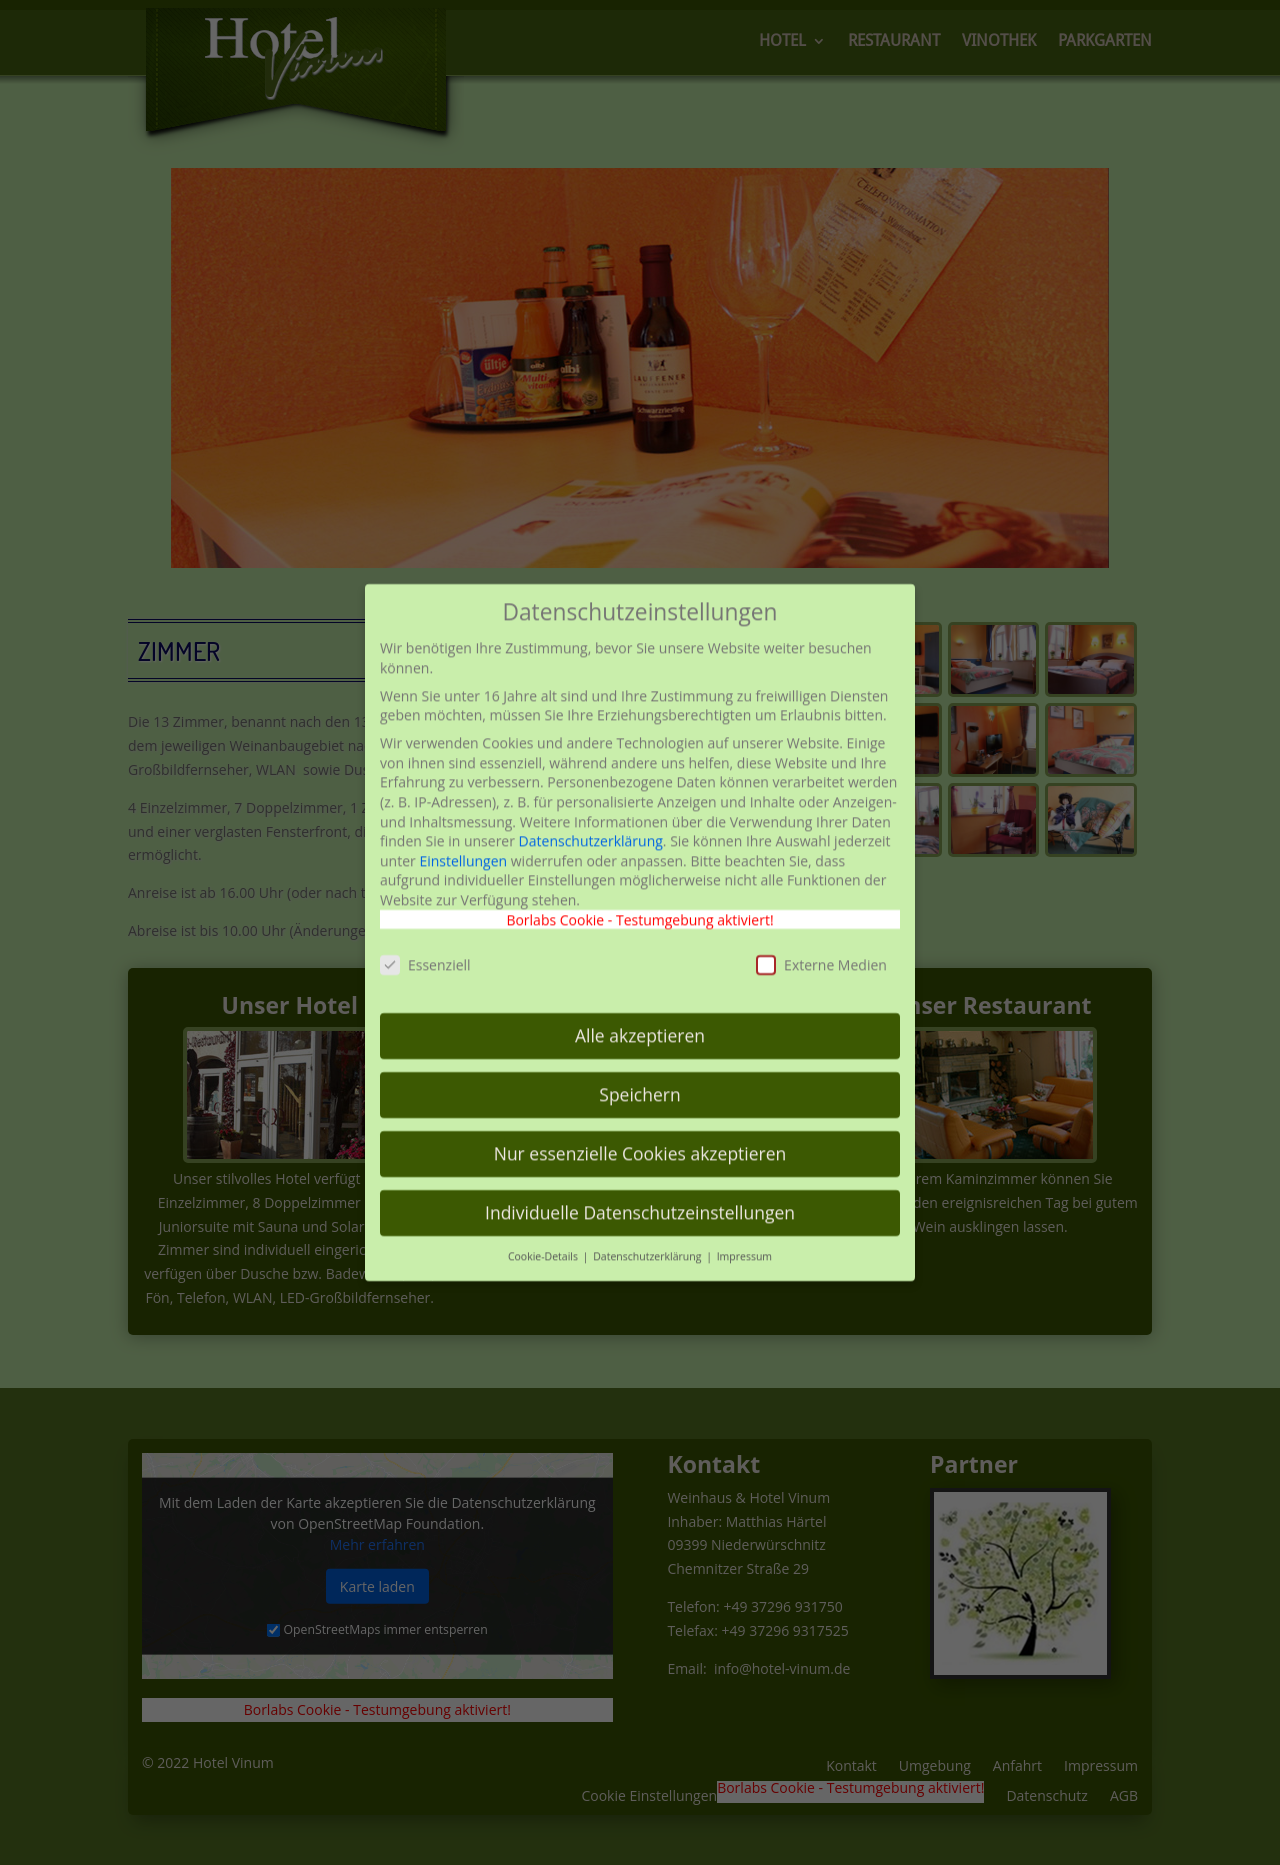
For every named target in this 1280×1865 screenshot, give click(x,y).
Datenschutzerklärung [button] (648, 1215)
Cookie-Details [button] (544, 1215)
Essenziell (425, 923)
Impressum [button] (744, 1215)
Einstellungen (463, 818)
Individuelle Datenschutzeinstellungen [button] (640, 1171)
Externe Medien (821, 923)
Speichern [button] (639, 1053)
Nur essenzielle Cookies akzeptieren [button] (640, 1112)
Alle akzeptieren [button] (640, 994)
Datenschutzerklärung (591, 799)
